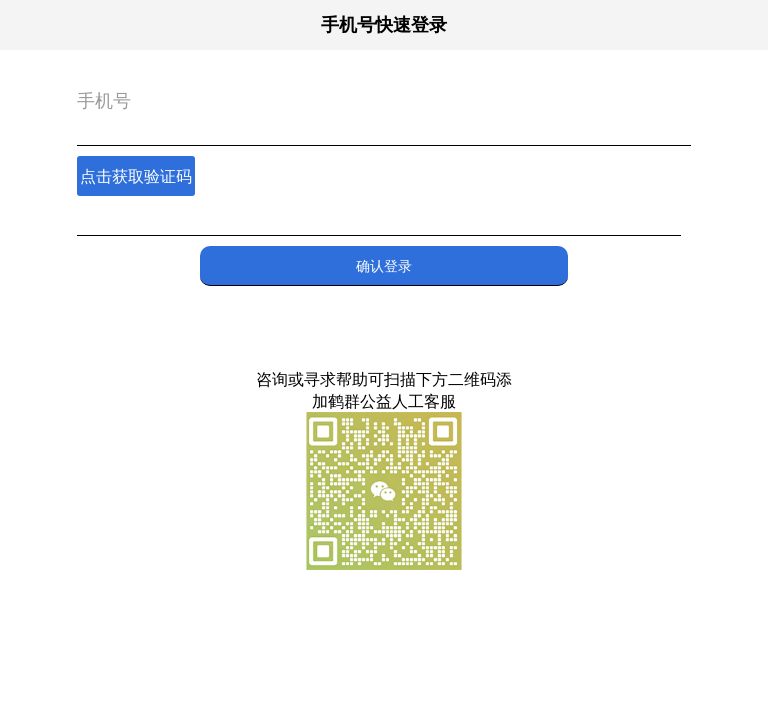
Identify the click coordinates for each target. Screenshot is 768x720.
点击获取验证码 (136, 176)
